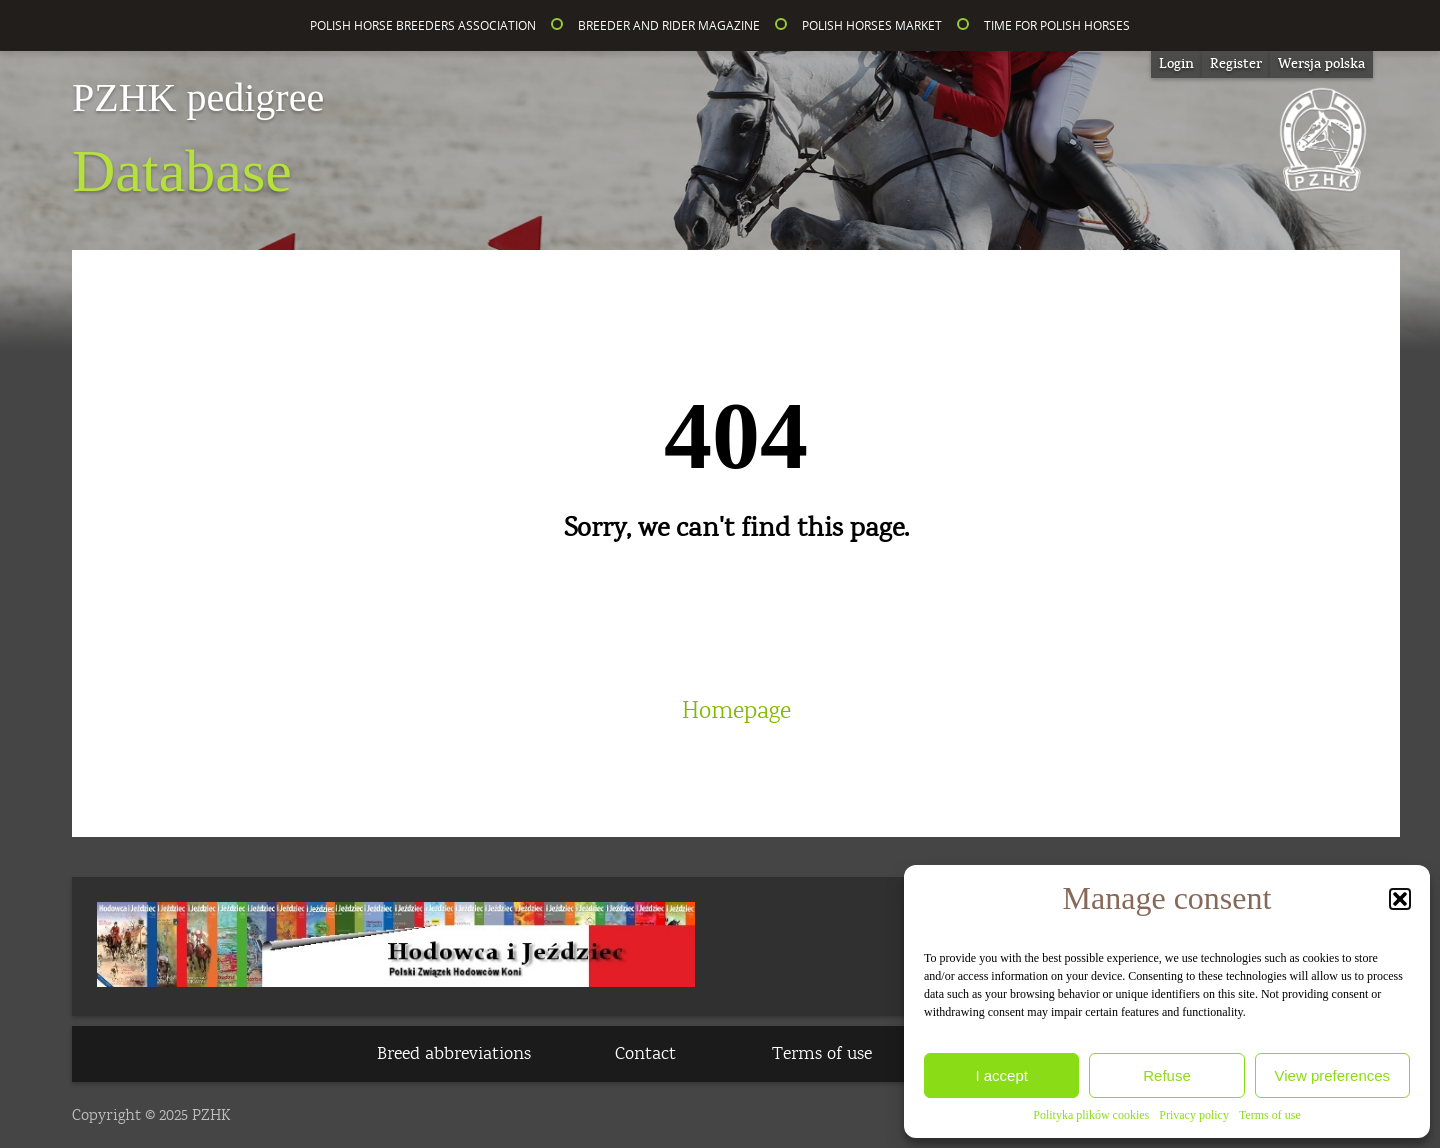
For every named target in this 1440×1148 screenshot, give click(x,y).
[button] (1400, 899)
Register (1236, 64)
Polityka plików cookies (1091, 1115)
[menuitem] (1321, 64)
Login (1176, 64)
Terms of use (1270, 1115)
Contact (645, 1054)
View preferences (1333, 1075)
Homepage (736, 711)
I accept (1001, 1075)
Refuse (1167, 1075)
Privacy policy (1194, 1115)
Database (198, 141)
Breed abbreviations (454, 1054)
